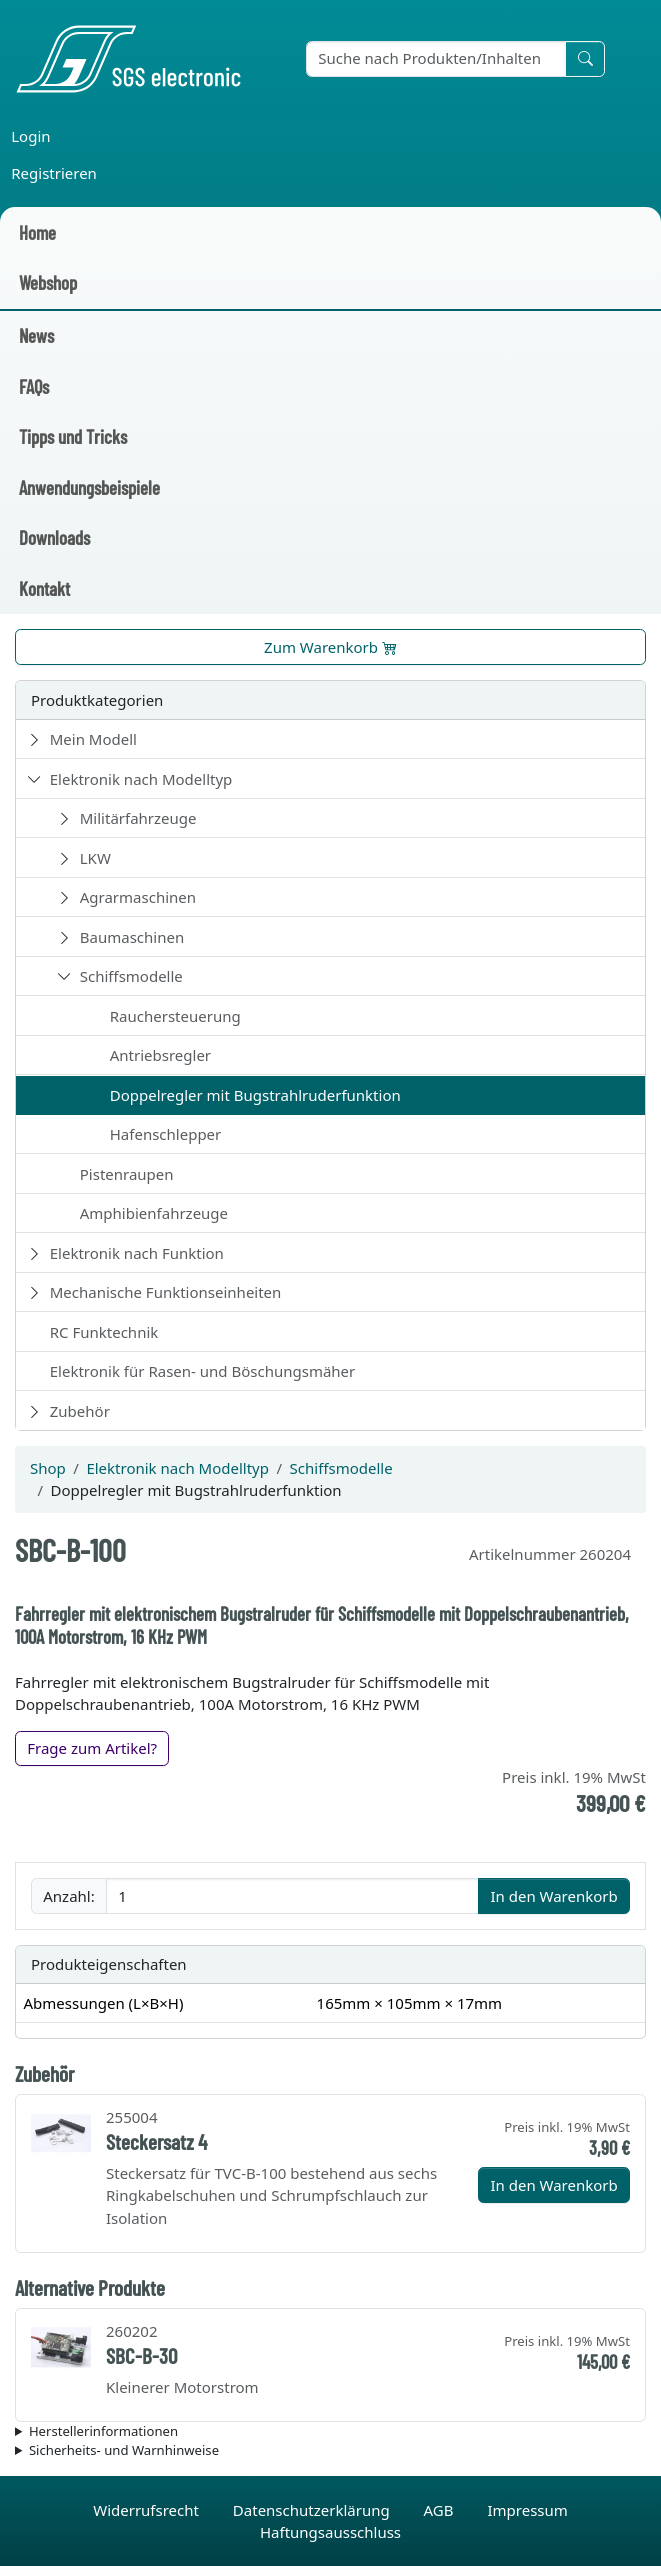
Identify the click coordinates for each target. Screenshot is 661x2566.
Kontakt (44, 588)
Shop (48, 1468)
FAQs (34, 386)
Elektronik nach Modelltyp (141, 779)
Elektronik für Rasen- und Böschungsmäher (203, 1371)
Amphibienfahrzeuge (154, 1213)
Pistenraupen (127, 1174)
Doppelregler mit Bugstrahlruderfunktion (255, 1095)
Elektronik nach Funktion (137, 1253)
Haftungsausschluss (330, 2532)
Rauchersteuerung (175, 1016)
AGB (441, 2510)
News (36, 335)
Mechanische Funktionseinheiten (166, 1292)
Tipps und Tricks (73, 436)
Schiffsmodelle (131, 976)
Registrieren (54, 173)
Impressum (527, 2510)
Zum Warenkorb (330, 647)
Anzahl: (68, 1896)
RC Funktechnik (104, 1332)
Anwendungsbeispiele (89, 487)
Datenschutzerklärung (313, 2510)
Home (37, 232)
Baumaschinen (132, 937)
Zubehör (80, 1411)
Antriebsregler (160, 1055)
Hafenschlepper (166, 1134)
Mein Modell (93, 739)
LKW (95, 858)
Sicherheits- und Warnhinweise (124, 2450)
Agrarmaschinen (138, 897)
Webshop (48, 282)
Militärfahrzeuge (138, 818)
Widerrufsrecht (148, 2510)
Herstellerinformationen (103, 2431)
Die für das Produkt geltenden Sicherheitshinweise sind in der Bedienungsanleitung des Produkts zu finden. (330, 2451)
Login (30, 136)
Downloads (54, 537)
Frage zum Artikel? (92, 1748)
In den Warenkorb (553, 1896)
